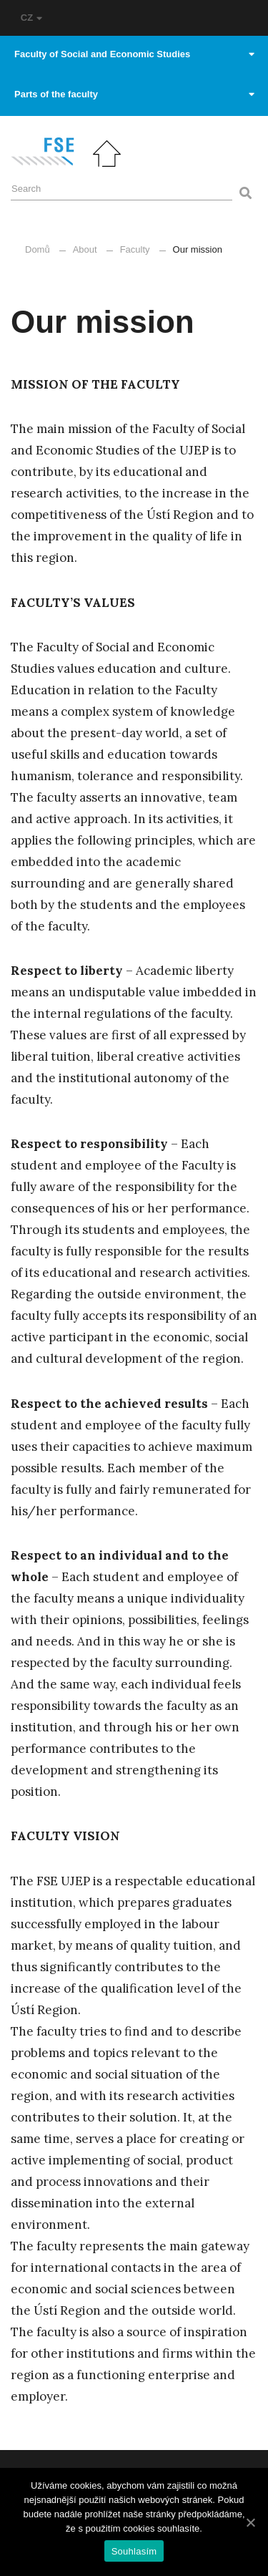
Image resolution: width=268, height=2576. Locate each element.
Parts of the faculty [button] (134, 94)
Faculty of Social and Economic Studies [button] (134, 54)
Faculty (135, 249)
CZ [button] (31, 17)
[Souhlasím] (250, 2522)
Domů (37, 249)
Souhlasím (134, 2551)
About (85, 249)
